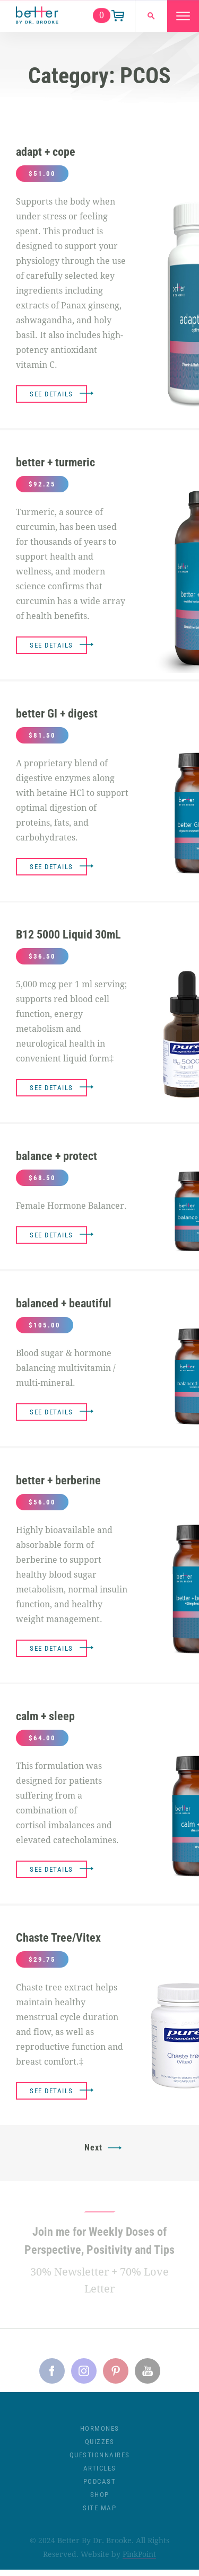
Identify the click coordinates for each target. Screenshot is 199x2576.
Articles (99, 2473)
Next (93, 2148)
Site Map (99, 2513)
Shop (99, 2500)
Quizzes (100, 2447)
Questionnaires (100, 2460)
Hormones (99, 2434)
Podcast (99, 2487)
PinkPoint (139, 2559)
